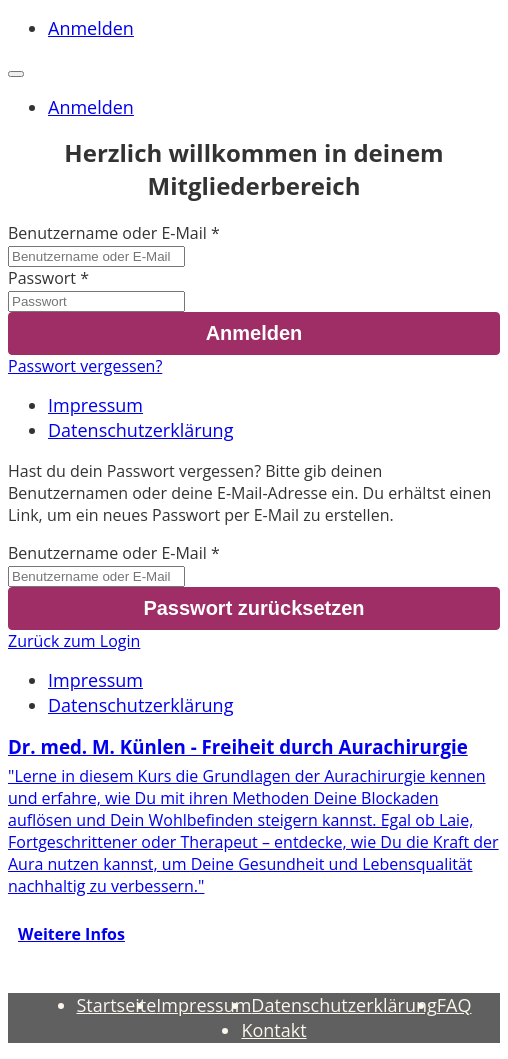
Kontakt (273, 1030)
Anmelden (91, 28)
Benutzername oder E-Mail (107, 233)
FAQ (454, 1005)
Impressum (95, 405)
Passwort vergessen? (85, 366)
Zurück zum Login (74, 641)
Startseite (117, 1005)
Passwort (42, 278)
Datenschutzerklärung (140, 430)
